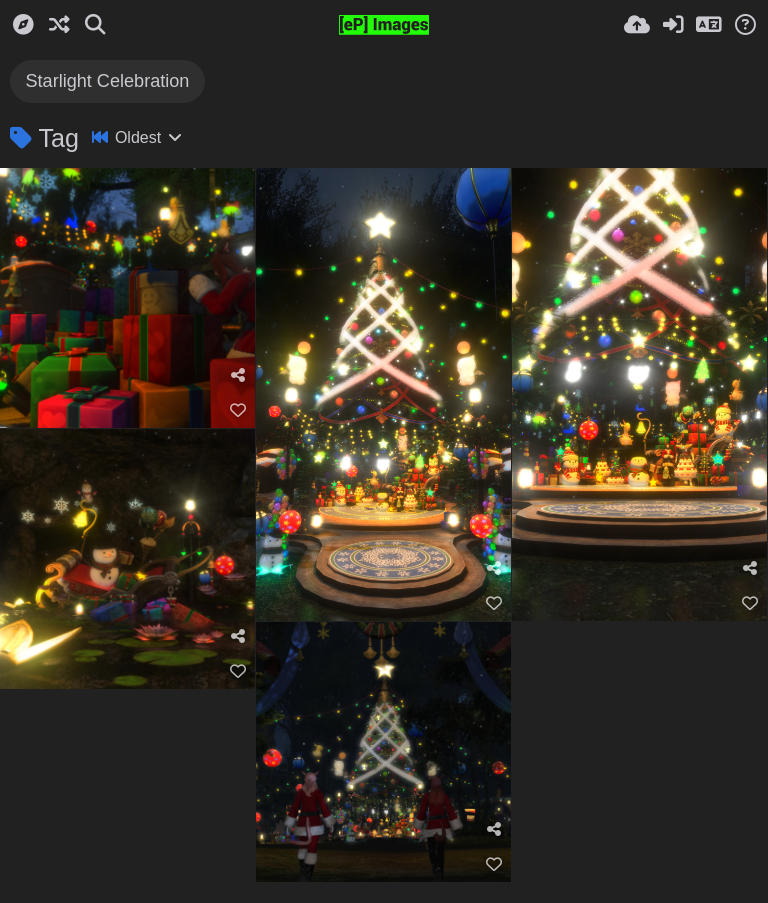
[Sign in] (673, 25)
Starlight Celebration (107, 81)
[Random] (59, 25)
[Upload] (637, 25)
